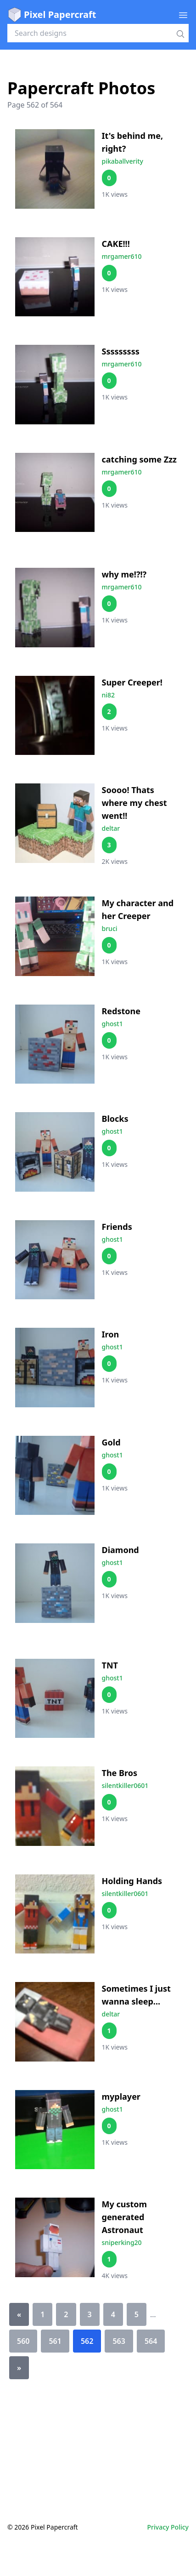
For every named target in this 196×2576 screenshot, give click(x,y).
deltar (111, 828)
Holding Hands (132, 1880)
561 (55, 2341)
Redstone (121, 1011)
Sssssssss (121, 351)
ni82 (108, 695)
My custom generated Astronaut (124, 2217)
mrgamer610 (122, 256)
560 (23, 2341)
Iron (110, 1334)
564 (151, 2341)
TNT (110, 1665)
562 (87, 2341)
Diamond (120, 1549)
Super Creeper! (132, 682)
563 (118, 2341)
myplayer (121, 2096)
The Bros (119, 1772)
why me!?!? (124, 574)
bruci (110, 928)
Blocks (115, 1118)
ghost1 (112, 1023)
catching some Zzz (139, 459)
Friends (117, 1226)
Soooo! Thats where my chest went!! (134, 802)
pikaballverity (122, 161)
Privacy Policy (168, 2527)
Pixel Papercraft (51, 14)
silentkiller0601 (125, 1785)
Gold (111, 1442)
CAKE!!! (116, 243)
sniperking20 (122, 2242)
